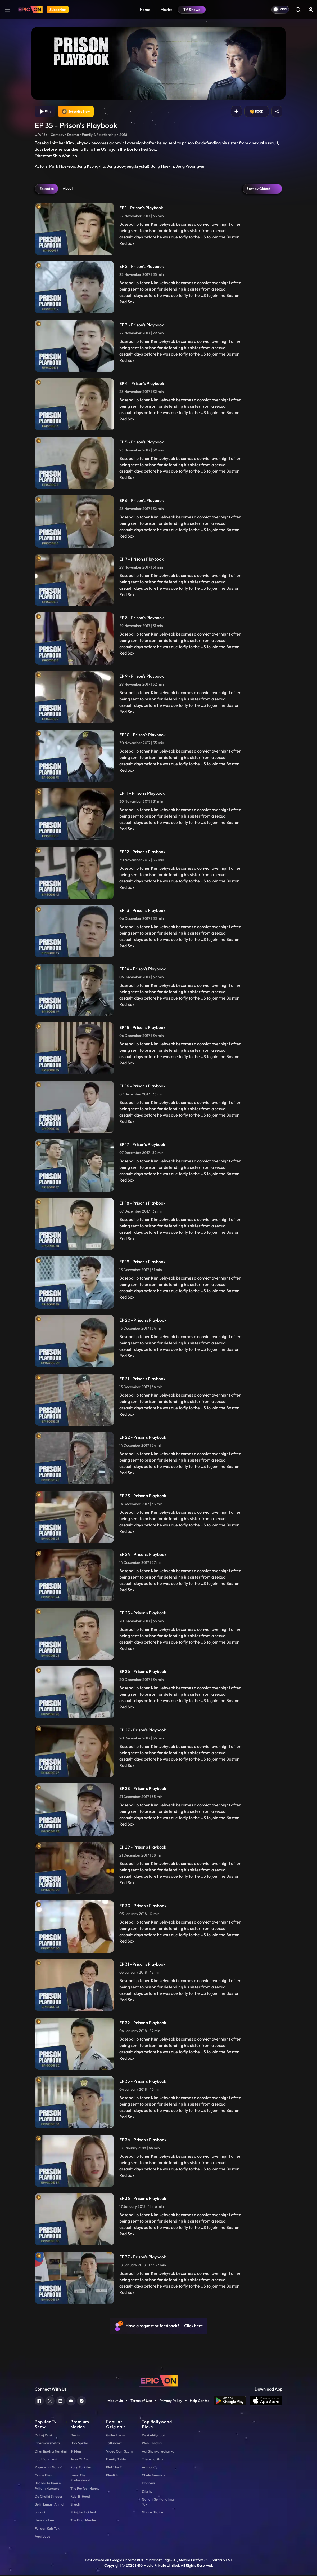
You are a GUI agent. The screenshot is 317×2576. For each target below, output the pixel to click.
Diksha (147, 2492)
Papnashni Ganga (48, 2468)
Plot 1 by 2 (114, 2468)
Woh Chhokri (152, 2444)
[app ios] (266, 2402)
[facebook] (39, 2401)
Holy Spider (79, 2444)
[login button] (310, 9)
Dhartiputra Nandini (51, 2452)
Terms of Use (141, 2402)
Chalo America (153, 2476)
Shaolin (75, 2505)
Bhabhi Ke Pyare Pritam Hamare (48, 2486)
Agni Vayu (42, 2537)
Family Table (116, 2460)
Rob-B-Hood (80, 2497)
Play (46, 112)
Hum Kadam (44, 2521)
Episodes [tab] (46, 190)
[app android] (232, 2402)
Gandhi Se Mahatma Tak (158, 2503)
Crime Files (43, 2476)
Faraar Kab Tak (47, 2529)
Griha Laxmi (115, 2436)
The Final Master (83, 2521)
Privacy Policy (171, 2402)
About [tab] (68, 189)
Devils (75, 2436)
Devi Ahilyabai (153, 2436)
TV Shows (191, 9)
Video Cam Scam (119, 2452)
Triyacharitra (152, 2460)
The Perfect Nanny (84, 2489)
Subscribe (57, 9)
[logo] (158, 2381)
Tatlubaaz (114, 2444)
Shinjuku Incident (83, 2513)
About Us (115, 2402)
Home (145, 9)
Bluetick (112, 2476)
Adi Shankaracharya (158, 2452)
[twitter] (50, 2401)
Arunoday (149, 2468)
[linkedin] (60, 2401)
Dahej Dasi (43, 2436)
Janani (40, 2513)
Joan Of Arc (79, 2460)
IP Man (75, 2452)
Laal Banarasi (46, 2460)
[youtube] (71, 2401)
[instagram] (81, 2401)
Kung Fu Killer (81, 2468)
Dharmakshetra (47, 2444)
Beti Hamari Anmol (49, 2505)
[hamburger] (7, 9)
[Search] (298, 9)
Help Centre (199, 2402)
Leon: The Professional (80, 2479)
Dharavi (148, 2484)
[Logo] (30, 9)
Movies (167, 9)
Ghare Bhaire (152, 2513)
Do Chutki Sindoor (49, 2497)
